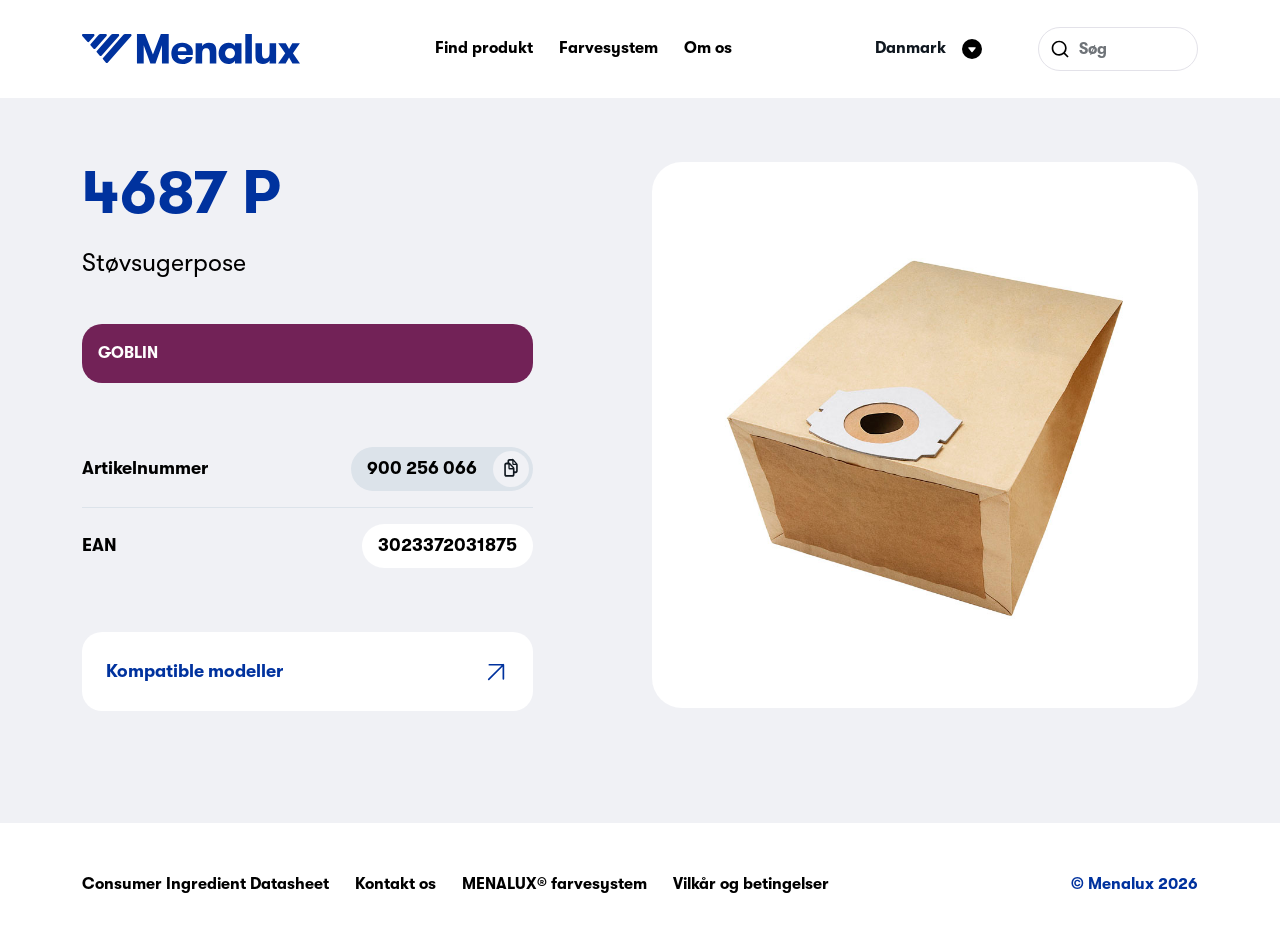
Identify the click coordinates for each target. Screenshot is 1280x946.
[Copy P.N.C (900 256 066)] (511, 469)
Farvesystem (608, 48)
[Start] (191, 49)
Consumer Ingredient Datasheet (205, 884)
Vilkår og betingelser (751, 884)
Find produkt (484, 48)
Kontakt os (395, 884)
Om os (708, 48)
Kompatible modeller (307, 671)
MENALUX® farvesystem (554, 884)
